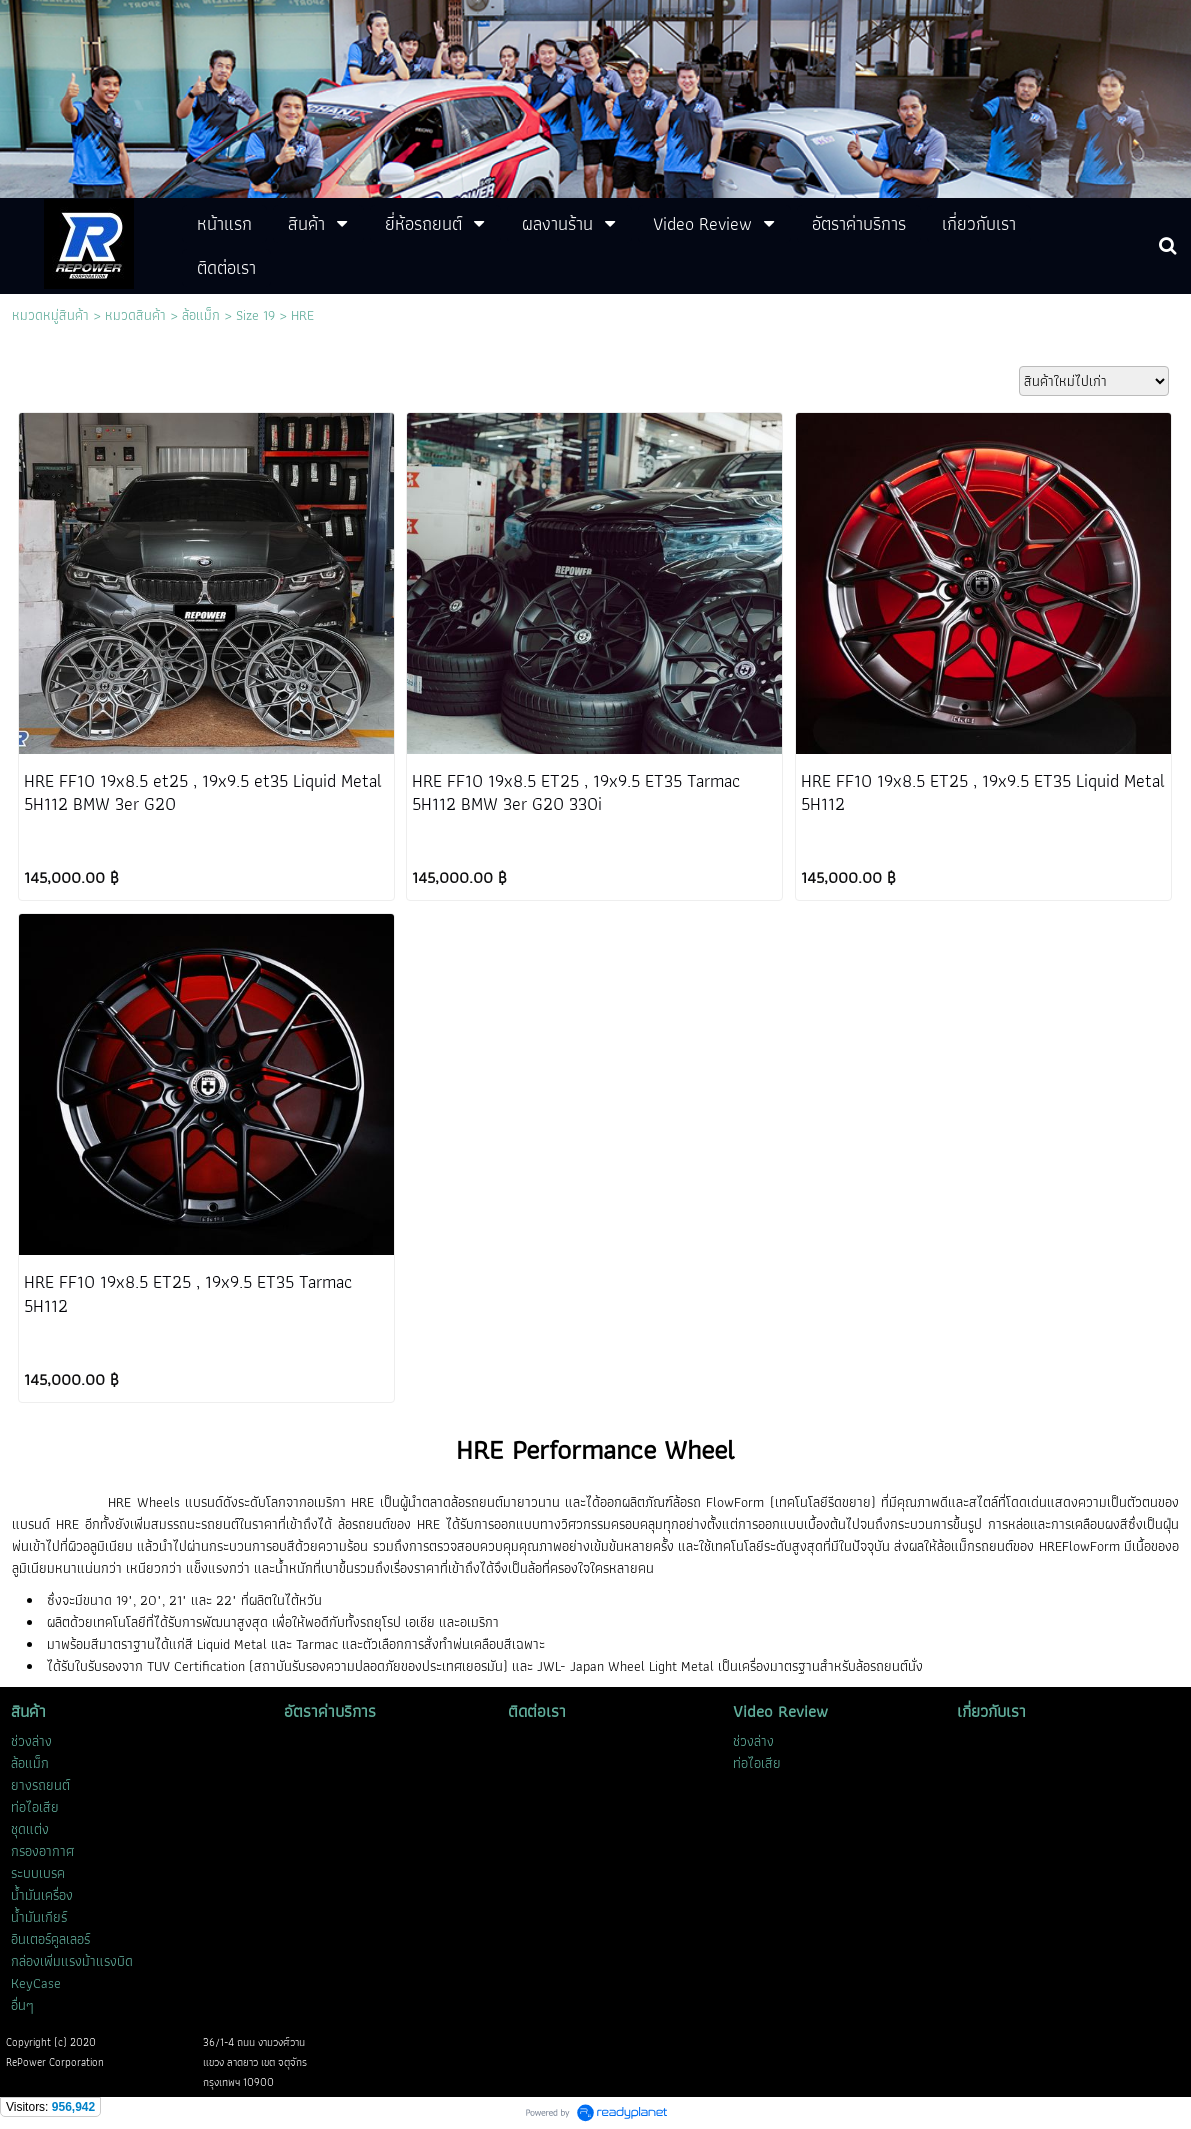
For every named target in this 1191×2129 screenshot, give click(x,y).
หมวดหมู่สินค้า (50, 315)
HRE (302, 315)
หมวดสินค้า (135, 315)
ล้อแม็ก (201, 315)
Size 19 (255, 315)
